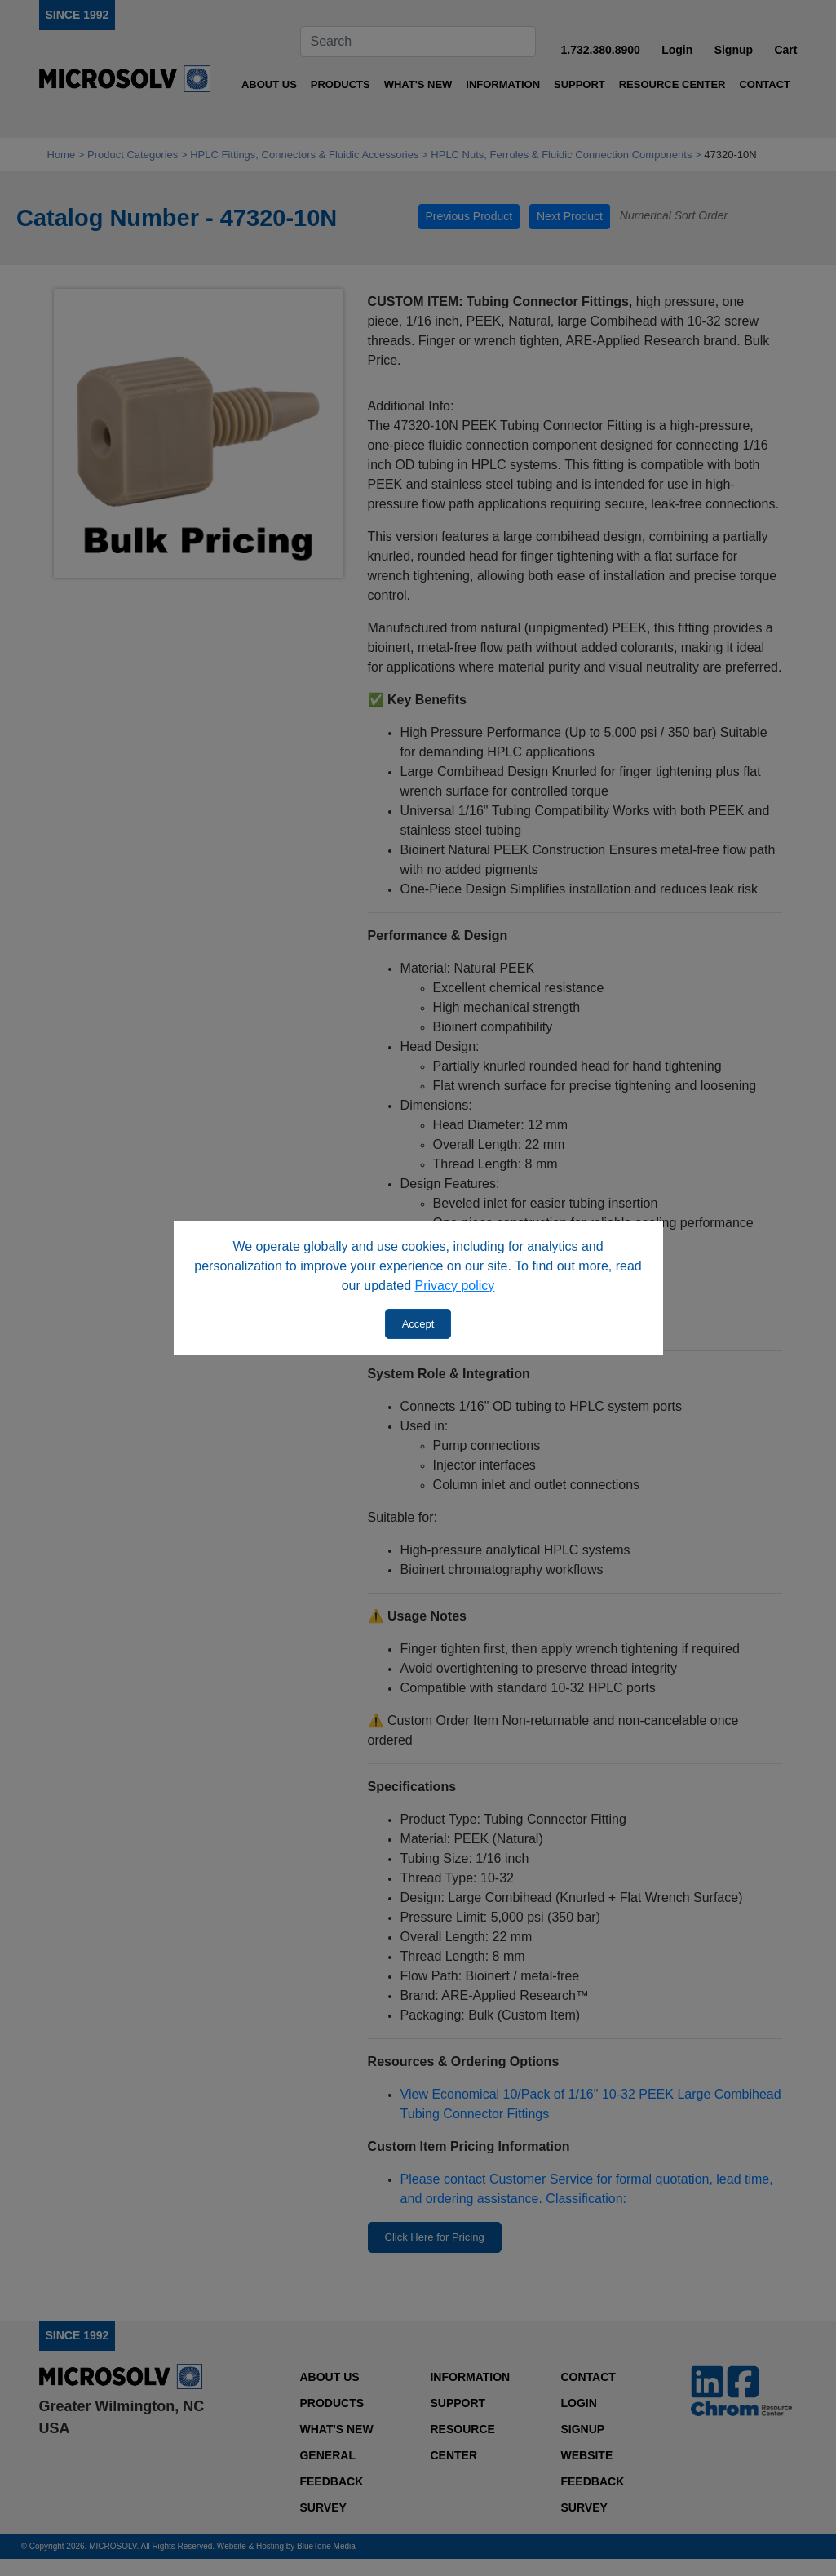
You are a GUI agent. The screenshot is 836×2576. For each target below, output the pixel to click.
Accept (418, 1324)
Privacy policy (455, 1285)
